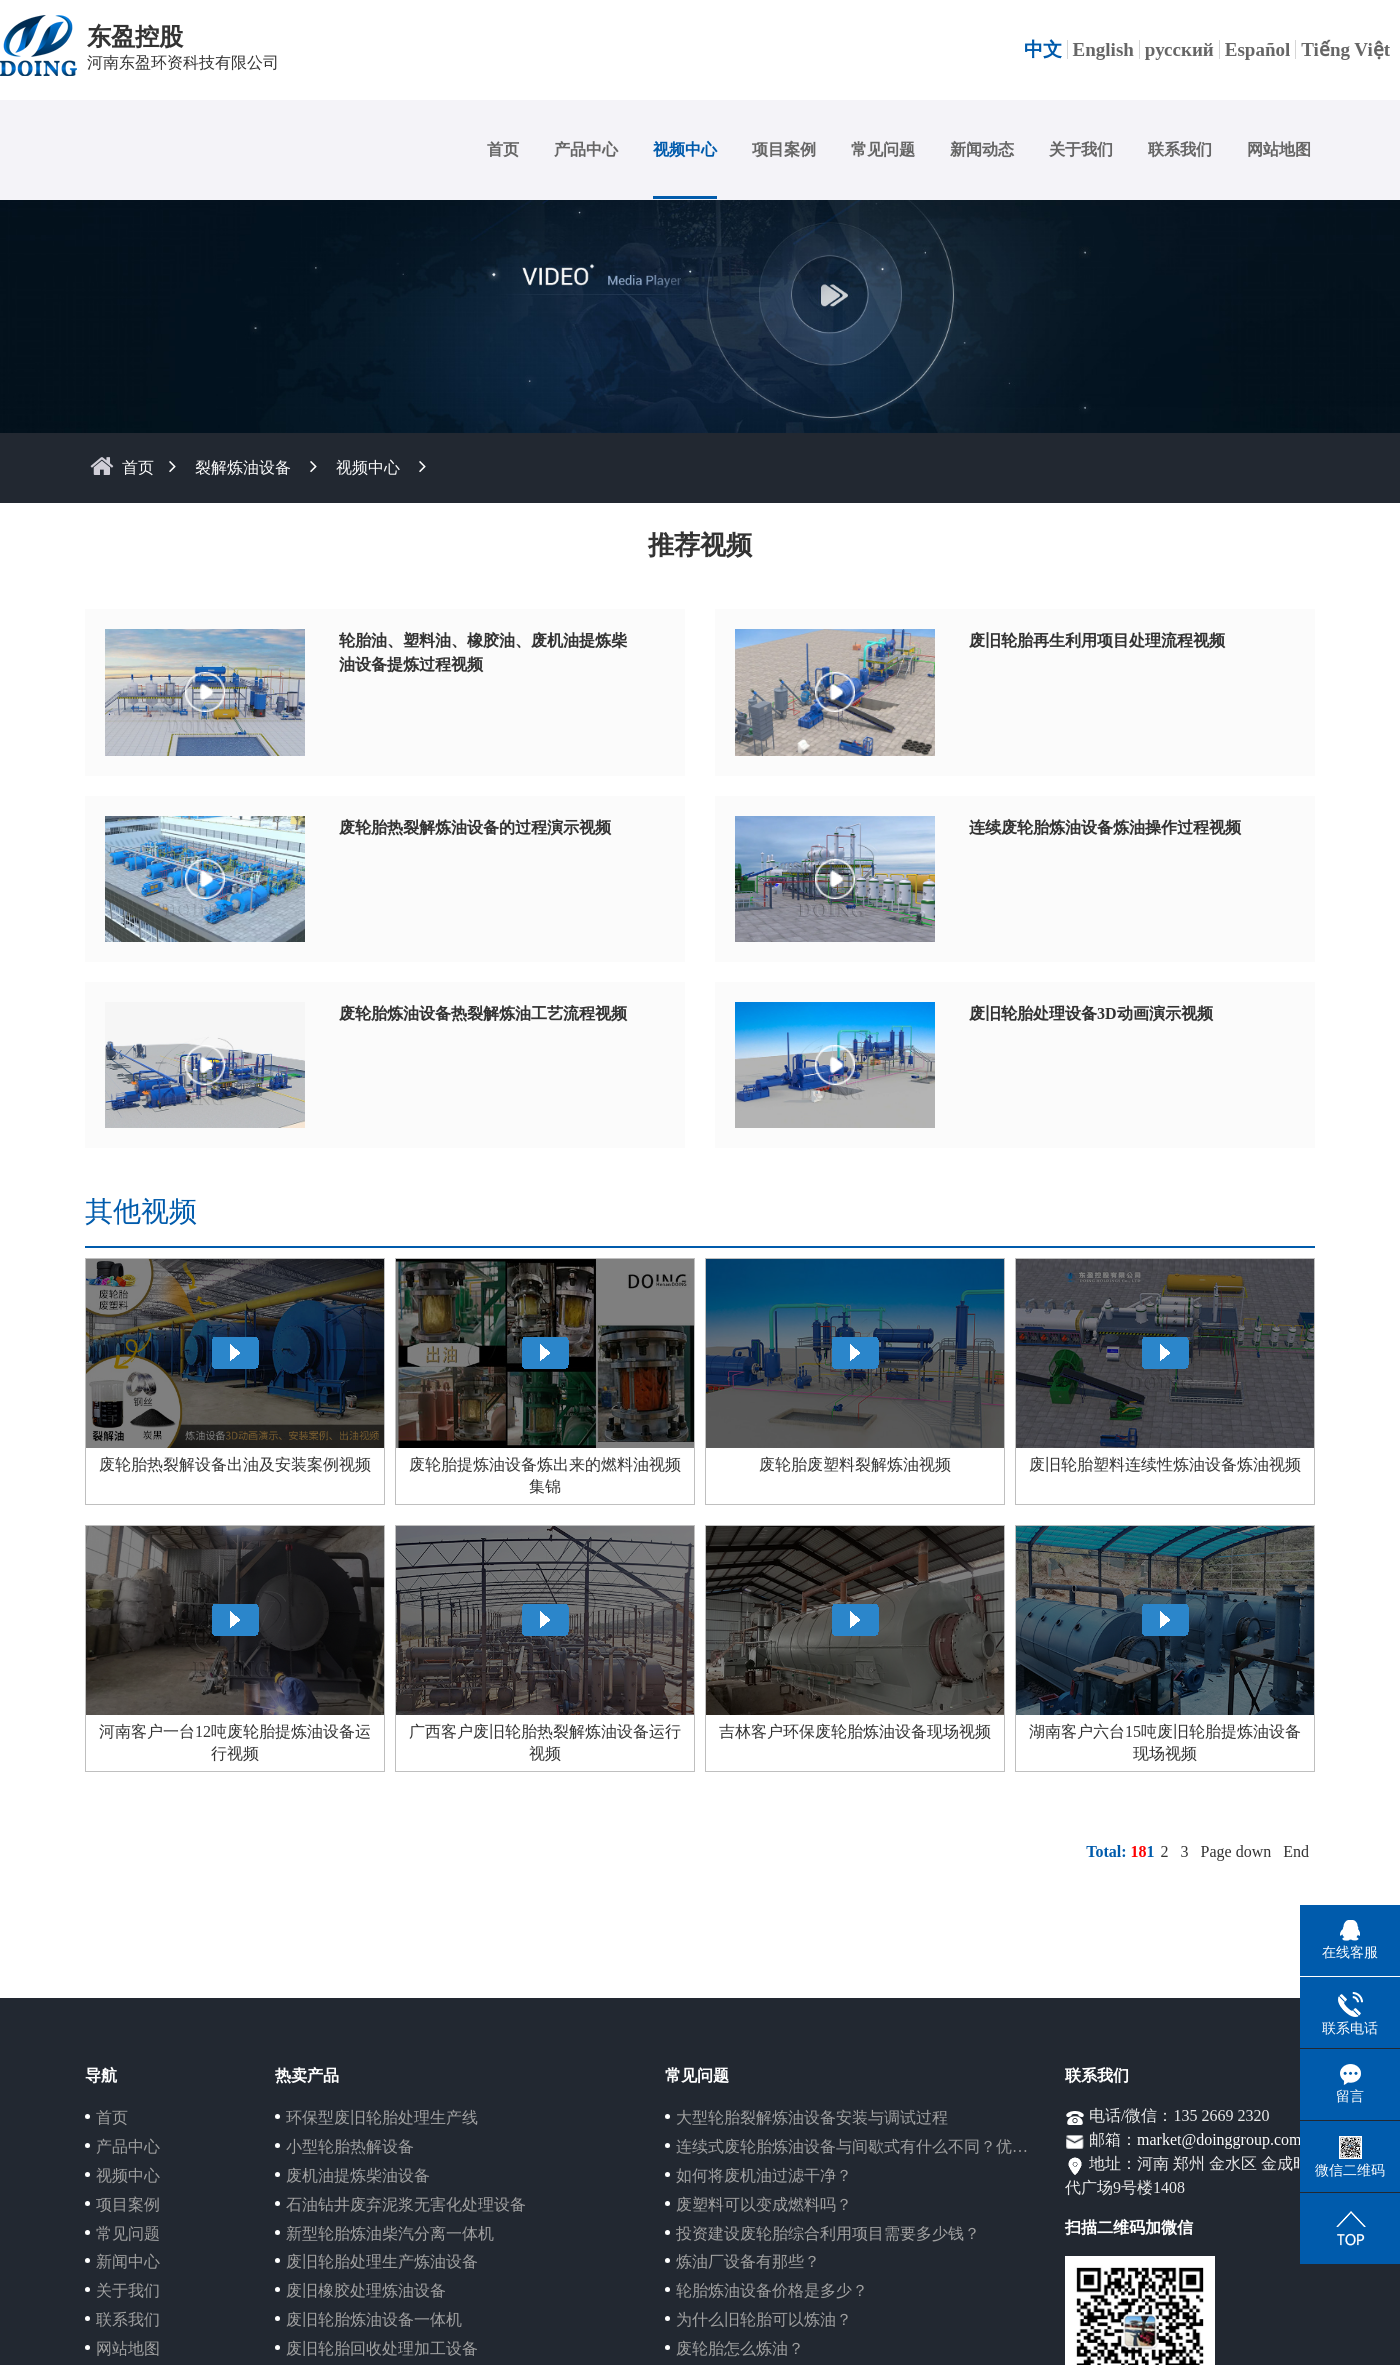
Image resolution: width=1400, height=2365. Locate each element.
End (1296, 1851)
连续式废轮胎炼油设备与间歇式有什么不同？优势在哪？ (876, 2146)
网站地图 (1279, 149)
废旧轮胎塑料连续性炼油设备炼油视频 (1165, 1464)
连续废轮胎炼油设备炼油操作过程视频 (1105, 827)
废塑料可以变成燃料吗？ (764, 2204)
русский (1179, 49)
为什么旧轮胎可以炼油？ (764, 2319)
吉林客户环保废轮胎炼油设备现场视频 (855, 1731)
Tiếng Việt (1345, 49)
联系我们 (1180, 149)
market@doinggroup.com (1219, 2139)
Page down (1236, 1851)
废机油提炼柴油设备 (358, 2175)
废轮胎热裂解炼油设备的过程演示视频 (475, 827)
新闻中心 (128, 2261)
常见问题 (883, 149)
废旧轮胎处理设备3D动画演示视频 (1091, 1013)
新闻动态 (982, 149)
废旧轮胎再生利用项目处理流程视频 (1097, 640)
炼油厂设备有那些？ (748, 2261)
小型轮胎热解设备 (350, 2146)
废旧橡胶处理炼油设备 (366, 2290)
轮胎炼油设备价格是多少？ (772, 2290)
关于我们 (1081, 149)
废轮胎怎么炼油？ (740, 2348)
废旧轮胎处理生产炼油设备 (382, 2261)
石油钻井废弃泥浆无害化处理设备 (406, 2204)
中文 (1043, 49)
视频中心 (685, 149)
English (1103, 49)
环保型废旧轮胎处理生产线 (382, 2117)
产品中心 (586, 149)
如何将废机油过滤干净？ (764, 2175)
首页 (503, 149)
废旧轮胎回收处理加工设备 (382, 2348)
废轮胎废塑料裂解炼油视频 (855, 1464)
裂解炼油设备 (243, 467)
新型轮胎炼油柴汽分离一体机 (390, 2233)
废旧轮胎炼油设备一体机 (374, 2319)
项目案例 (784, 149)
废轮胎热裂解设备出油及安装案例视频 (235, 1464)
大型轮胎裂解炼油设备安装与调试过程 (812, 2117)
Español (1257, 49)
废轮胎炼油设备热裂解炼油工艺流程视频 (483, 1013)
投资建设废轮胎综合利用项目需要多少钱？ (828, 2233)
